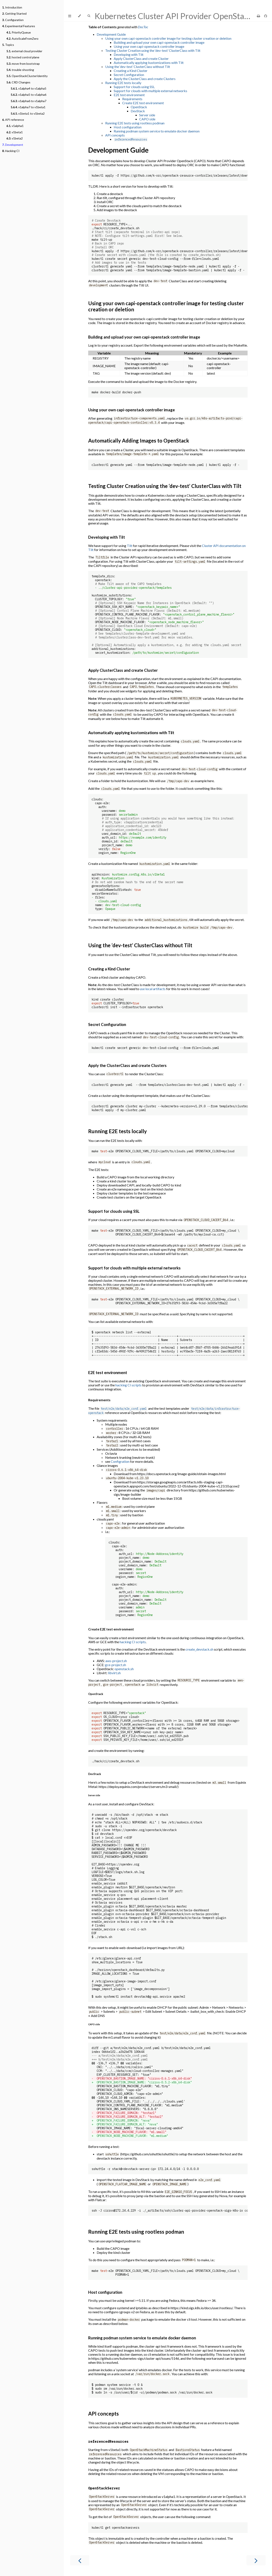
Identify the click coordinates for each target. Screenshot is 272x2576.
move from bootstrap (23, 63)
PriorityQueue (18, 32)
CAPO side (147, 119)
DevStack (138, 111)
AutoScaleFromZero (22, 38)
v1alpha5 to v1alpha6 (28, 94)
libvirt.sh (114, 1673)
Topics (8, 44)
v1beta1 (14, 132)
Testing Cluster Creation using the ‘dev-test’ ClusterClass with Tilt (152, 50)
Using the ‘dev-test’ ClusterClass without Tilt (137, 67)
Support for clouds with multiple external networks (150, 91)
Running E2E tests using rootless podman (134, 123)
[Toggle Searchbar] (89, 16)
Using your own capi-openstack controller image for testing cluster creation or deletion (168, 38)
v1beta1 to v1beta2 (28, 113)
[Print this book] (258, 16)
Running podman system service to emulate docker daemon (157, 131)
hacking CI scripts (128, 1385)
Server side (147, 115)
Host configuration (128, 127)
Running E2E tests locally (123, 83)
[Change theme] (79, 16)
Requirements (132, 99)
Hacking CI (11, 151)
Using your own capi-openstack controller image (149, 46)
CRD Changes (18, 82)
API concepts (115, 135)
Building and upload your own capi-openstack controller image (159, 42)
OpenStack (139, 107)
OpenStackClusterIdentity (27, 76)
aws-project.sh (116, 1661)
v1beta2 (14, 138)
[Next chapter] (256, 2560)
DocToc (143, 27)
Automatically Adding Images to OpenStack (138, 440)
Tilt (129, 546)
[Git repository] (265, 16)
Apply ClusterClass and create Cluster (141, 58)
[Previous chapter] (79, 2560)
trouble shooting (20, 70)
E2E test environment (129, 95)
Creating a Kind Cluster (130, 71)
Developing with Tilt (128, 54)
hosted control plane (22, 57)
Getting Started (14, 13)
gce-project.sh (115, 1665)
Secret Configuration (129, 75)
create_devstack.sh (199, 1649)
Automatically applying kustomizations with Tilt (149, 62)
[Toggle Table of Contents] (70, 16)
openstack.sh (124, 1669)
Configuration (13, 20)
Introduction (12, 7)
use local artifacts (153, 989)
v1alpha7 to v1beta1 (28, 107)
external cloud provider (24, 51)
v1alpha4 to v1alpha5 (28, 88)
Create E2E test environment (143, 103)
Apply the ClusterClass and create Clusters (145, 79)
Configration (120, 1461)
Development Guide (111, 34)
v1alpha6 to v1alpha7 (28, 101)
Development (12, 144)
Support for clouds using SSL (134, 87)
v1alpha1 (15, 126)
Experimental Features (18, 26)
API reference (13, 119)
